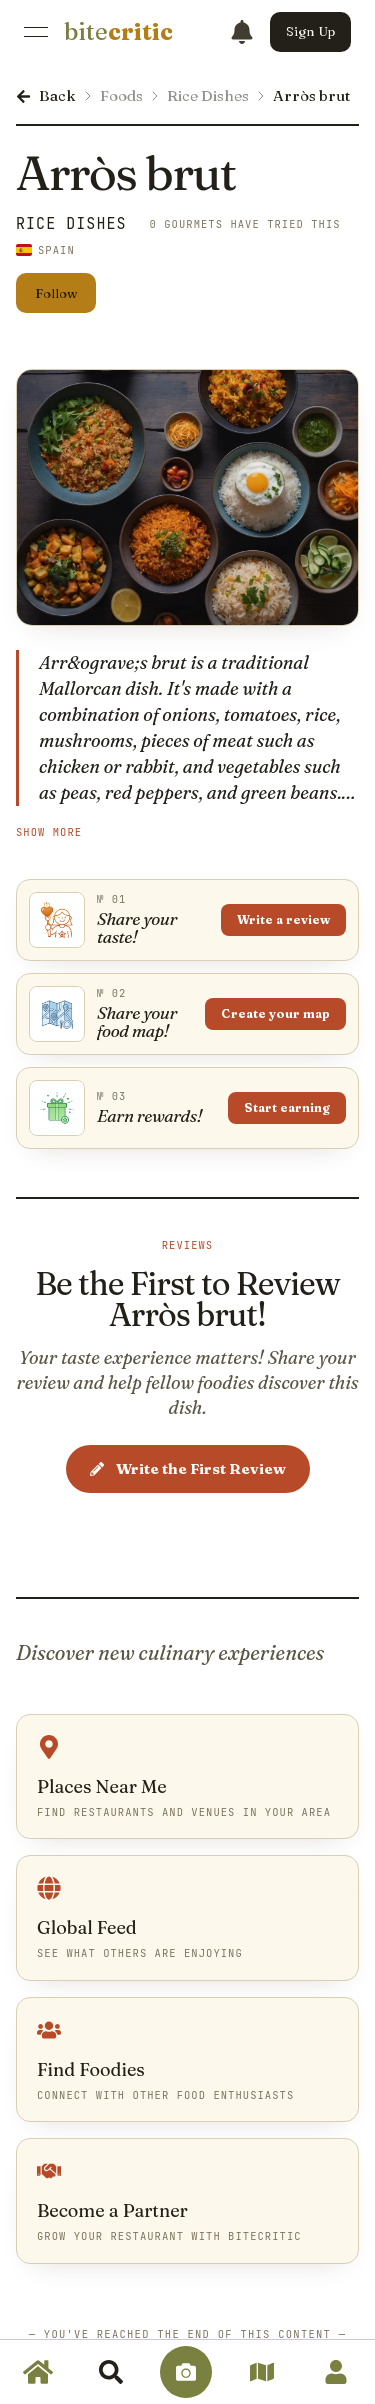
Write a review (283, 919)
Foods (121, 95)
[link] (118, 32)
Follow (56, 292)
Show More (49, 832)
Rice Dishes (208, 95)
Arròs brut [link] (311, 95)
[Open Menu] (36, 32)
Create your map (275, 1013)
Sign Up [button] (310, 31)
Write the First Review (188, 1468)
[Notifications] (242, 32)
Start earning (287, 1107)
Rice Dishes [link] (71, 224)
